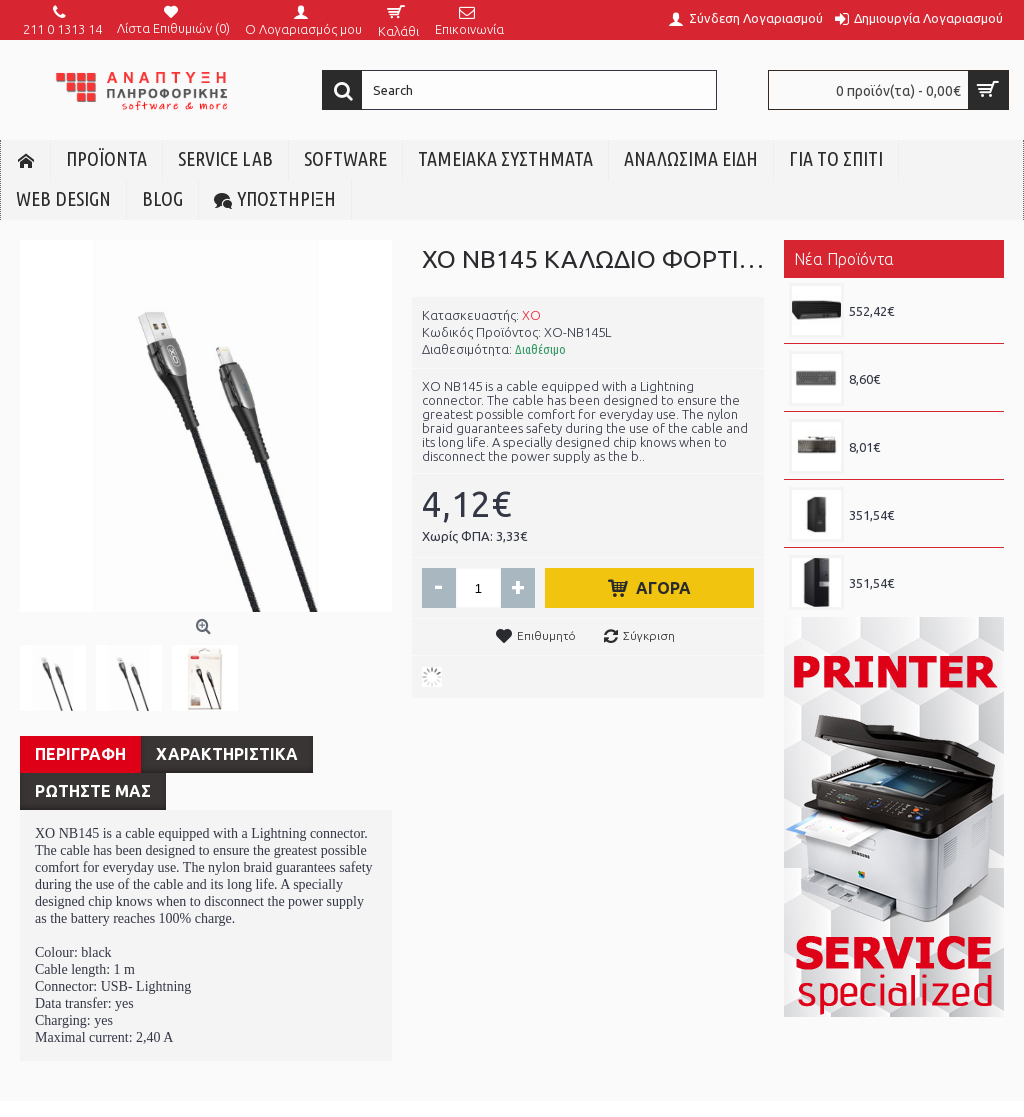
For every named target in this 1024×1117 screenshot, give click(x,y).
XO (531, 315)
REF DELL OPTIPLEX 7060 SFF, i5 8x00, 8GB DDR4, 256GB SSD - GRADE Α (921, 565)
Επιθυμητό (546, 635)
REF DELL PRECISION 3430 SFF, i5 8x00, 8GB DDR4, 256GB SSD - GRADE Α (921, 497)
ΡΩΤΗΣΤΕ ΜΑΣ (93, 791)
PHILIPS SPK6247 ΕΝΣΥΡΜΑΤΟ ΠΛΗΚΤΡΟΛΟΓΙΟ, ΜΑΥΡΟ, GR (921, 361)
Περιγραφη (80, 754)
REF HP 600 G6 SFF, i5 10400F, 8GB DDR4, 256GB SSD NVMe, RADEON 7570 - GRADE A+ (921, 293)
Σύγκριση (649, 635)
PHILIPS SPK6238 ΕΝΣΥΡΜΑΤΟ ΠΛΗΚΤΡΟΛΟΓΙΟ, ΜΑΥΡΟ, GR (921, 429)
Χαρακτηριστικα (227, 754)
